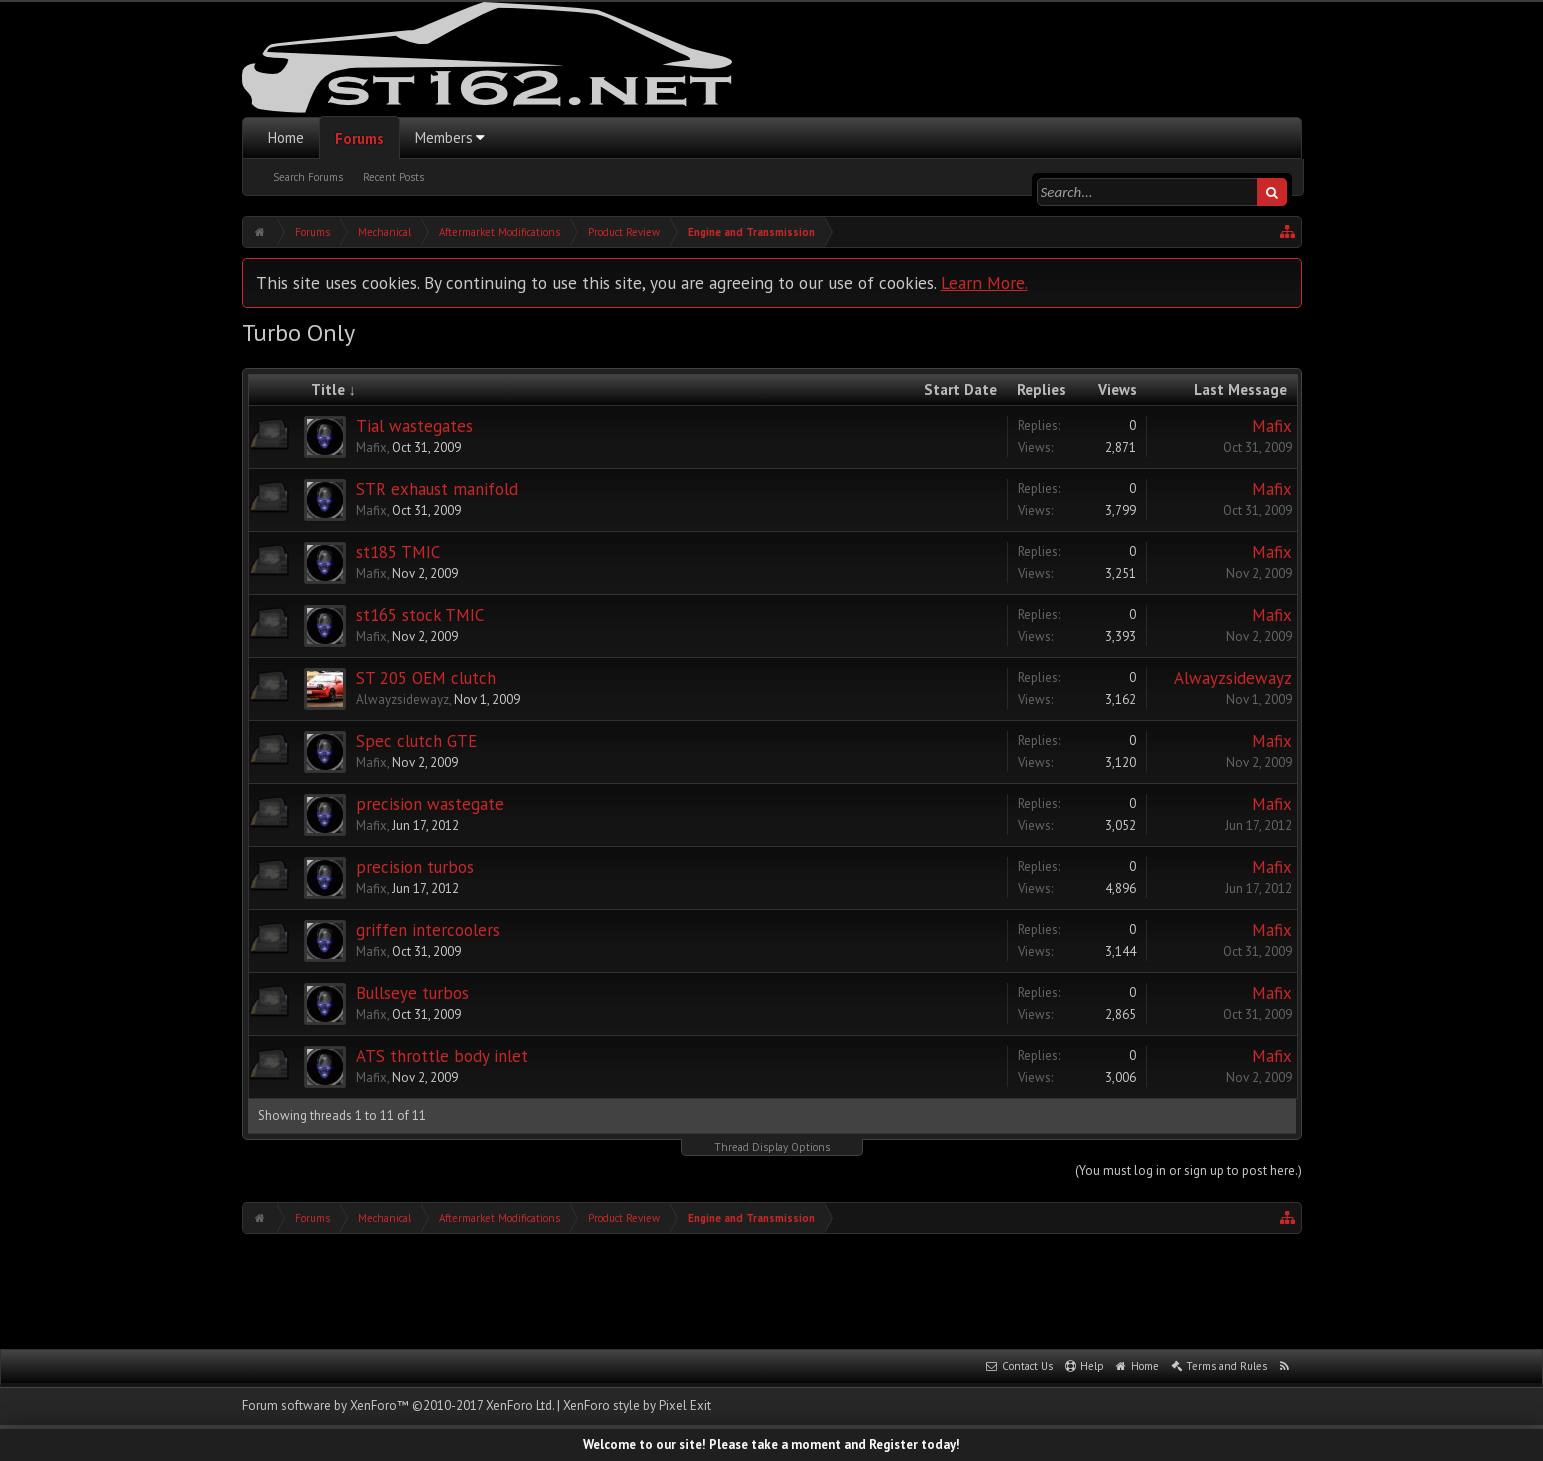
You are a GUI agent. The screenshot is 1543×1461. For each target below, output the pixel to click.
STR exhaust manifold (437, 489)
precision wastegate (430, 804)
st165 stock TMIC (420, 615)
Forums (359, 138)
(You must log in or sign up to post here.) (1188, 1170)
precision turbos (415, 867)
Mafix (371, 447)
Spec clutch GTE (416, 741)
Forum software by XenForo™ (398, 1405)
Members (444, 137)
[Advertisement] (772, 1289)
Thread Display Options (772, 1147)
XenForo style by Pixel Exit (637, 1405)
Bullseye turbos (412, 993)
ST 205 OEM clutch (426, 678)
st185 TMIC (398, 552)
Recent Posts (393, 177)
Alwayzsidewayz (402, 699)
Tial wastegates (414, 426)
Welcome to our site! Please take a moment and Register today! (771, 1444)
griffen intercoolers (428, 930)
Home (286, 137)
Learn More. (984, 282)
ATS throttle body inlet (442, 1056)
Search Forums (308, 177)
